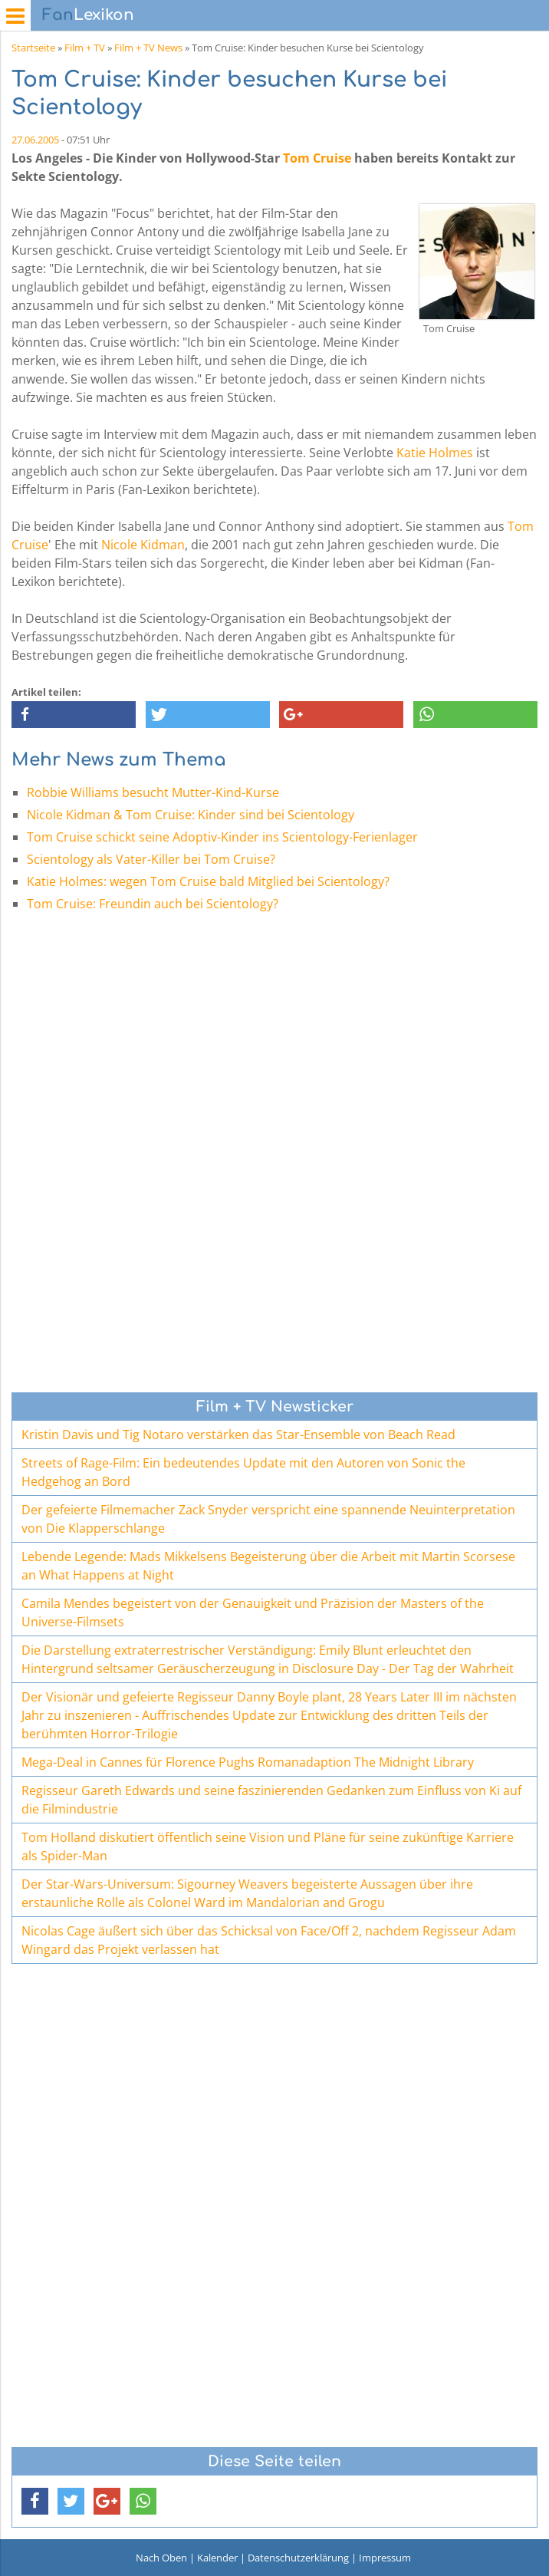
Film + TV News (148, 47)
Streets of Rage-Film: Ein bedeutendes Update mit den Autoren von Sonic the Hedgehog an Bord (243, 1472)
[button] (74, 714)
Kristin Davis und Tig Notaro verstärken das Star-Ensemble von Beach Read (238, 1434)
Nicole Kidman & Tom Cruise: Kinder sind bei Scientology (190, 814)
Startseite (33, 47)
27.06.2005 (35, 140)
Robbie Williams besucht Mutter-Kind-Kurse (153, 792)
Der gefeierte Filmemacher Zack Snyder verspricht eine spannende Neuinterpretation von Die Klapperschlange (268, 1519)
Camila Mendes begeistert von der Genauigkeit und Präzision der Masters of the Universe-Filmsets (252, 1612)
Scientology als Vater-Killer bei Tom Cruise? (151, 859)
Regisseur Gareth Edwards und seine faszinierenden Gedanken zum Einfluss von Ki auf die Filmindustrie (271, 1799)
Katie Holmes (434, 452)
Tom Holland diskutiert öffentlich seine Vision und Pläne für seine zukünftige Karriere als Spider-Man (267, 1846)
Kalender (217, 2557)
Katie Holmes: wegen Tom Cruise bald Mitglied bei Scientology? (208, 881)
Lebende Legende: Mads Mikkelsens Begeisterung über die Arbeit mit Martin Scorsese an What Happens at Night (268, 1565)
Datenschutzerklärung (298, 2557)
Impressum (385, 2557)
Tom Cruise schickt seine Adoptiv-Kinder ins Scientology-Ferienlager (222, 836)
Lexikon (88, 15)
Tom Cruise (317, 158)
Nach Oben (161, 2557)
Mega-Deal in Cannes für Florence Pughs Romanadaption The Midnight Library (247, 1762)
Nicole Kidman (143, 544)
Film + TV (84, 47)
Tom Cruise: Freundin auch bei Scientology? (152, 903)
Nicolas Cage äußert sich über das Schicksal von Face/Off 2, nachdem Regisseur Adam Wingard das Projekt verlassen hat (268, 1940)
